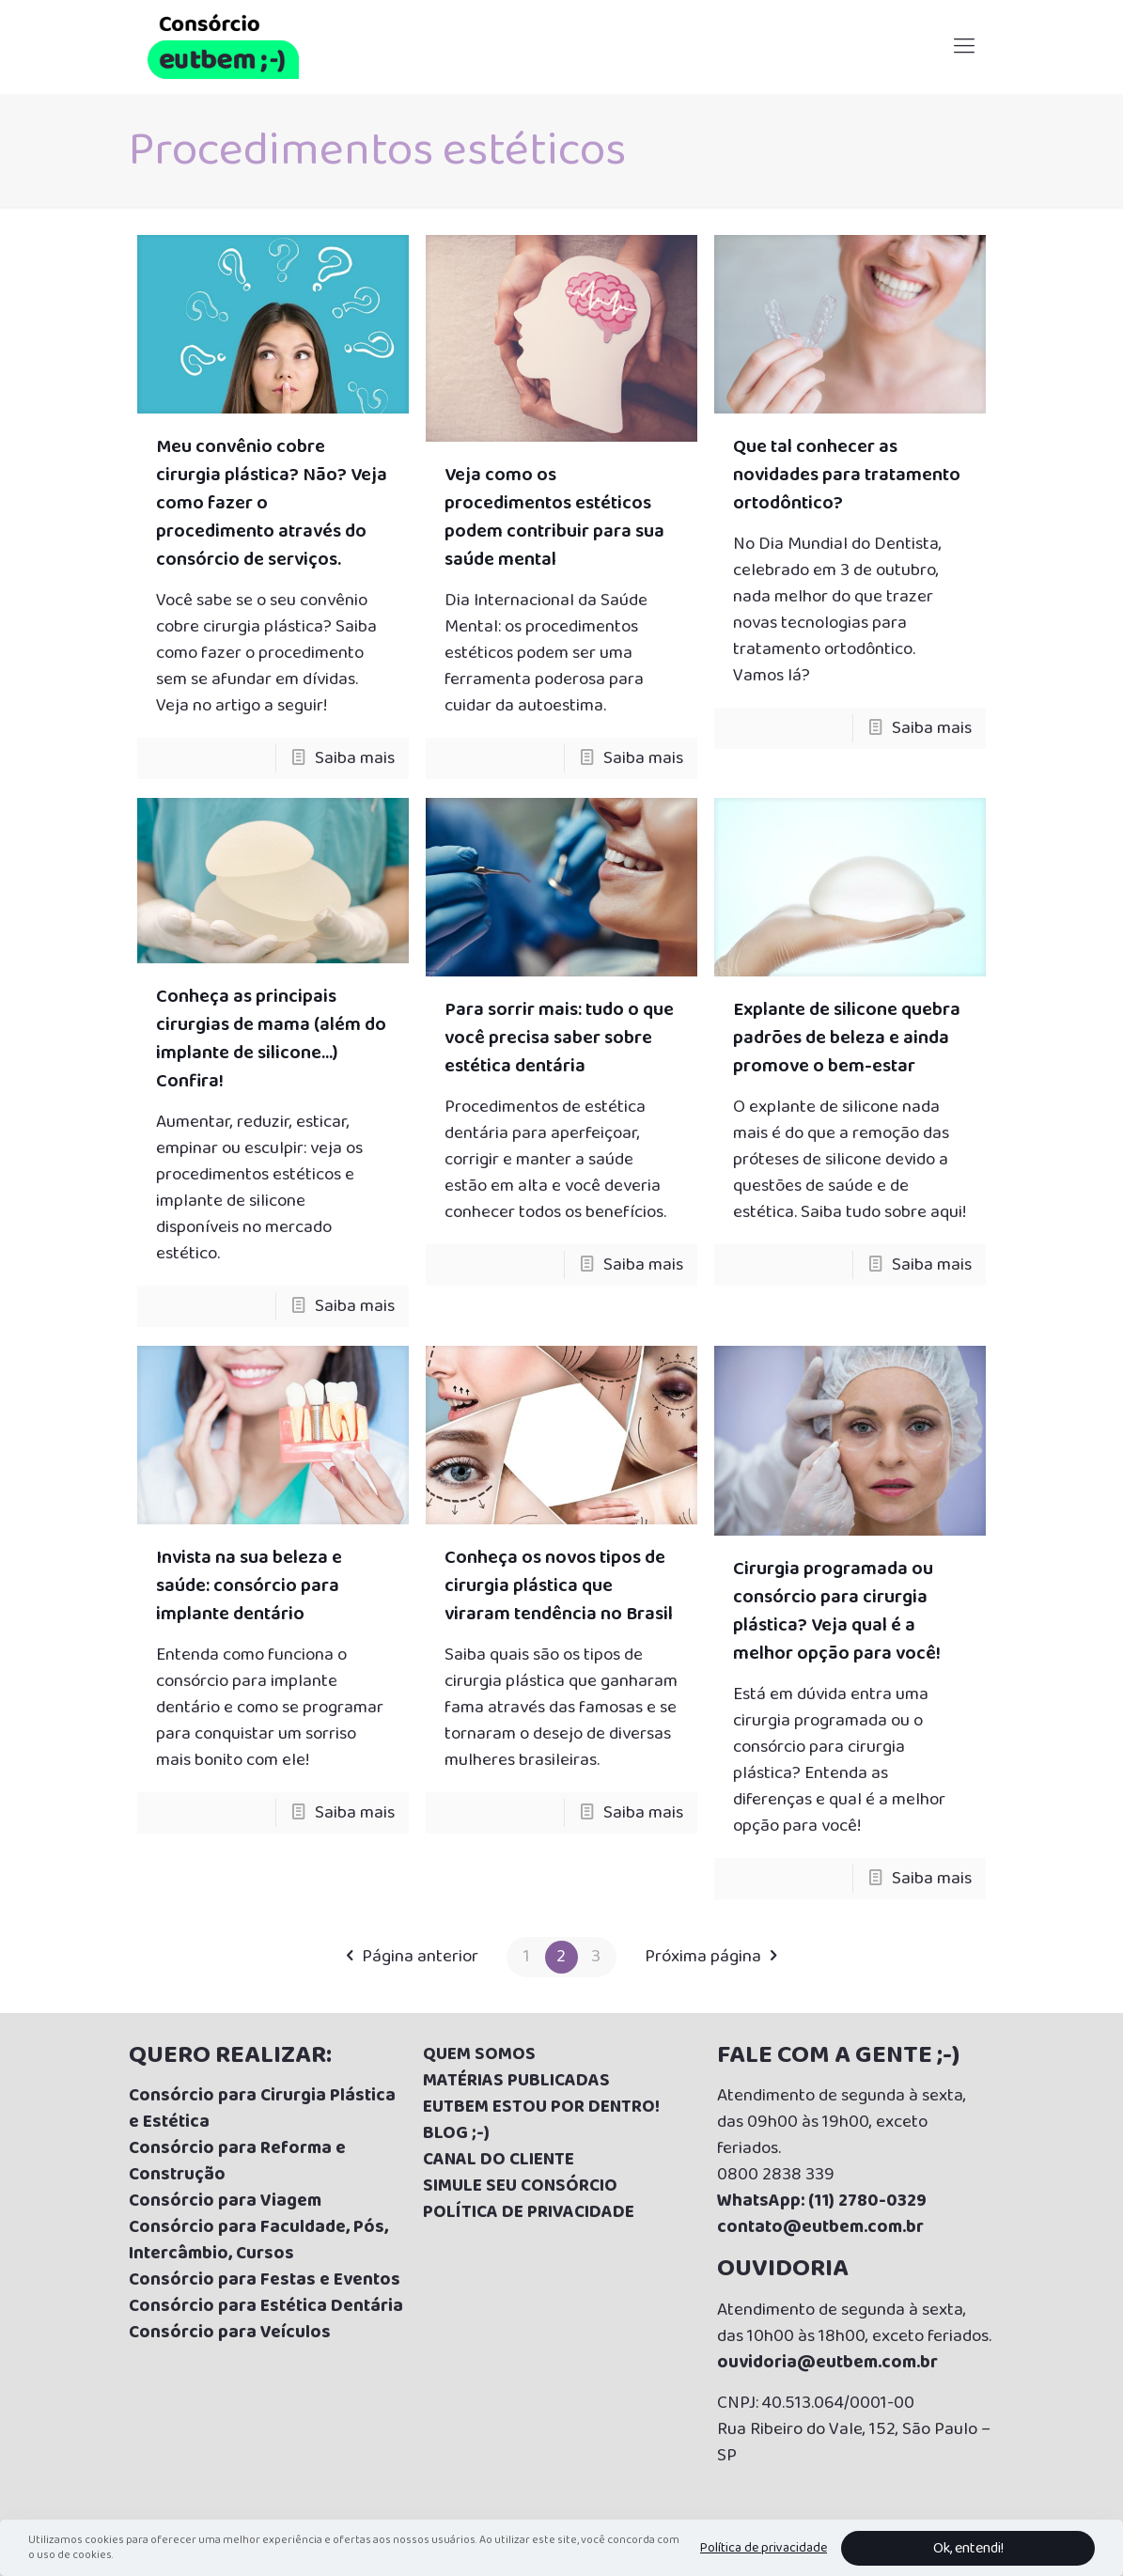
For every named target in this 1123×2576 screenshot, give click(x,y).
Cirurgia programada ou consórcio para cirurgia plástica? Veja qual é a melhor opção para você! (837, 1610)
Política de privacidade (763, 2547)
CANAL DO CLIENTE (498, 2160)
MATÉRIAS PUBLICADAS (516, 2081)
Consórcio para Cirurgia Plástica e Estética (262, 2109)
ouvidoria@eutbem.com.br (827, 2363)
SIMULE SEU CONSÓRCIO (520, 2186)
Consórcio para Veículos (230, 2332)
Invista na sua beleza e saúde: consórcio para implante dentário (249, 1585)
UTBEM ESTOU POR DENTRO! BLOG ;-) (541, 2120)
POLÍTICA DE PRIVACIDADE (528, 2212)
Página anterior (407, 1957)
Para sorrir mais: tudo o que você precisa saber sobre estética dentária (559, 1037)
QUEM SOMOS (479, 2054)
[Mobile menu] (964, 47)
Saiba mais (355, 758)
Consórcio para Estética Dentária (266, 2306)
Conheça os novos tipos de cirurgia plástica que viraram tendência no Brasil (559, 1585)
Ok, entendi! (968, 2548)
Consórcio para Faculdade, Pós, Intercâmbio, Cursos (258, 2240)
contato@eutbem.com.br (820, 2227)
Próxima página (716, 1957)
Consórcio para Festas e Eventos (264, 2280)
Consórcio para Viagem (225, 2201)
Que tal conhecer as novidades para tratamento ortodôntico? (846, 474)
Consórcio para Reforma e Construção (237, 2161)
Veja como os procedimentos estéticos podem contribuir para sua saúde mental (554, 517)
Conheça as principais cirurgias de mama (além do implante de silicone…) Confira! (271, 1038)
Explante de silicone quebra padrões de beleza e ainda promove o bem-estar (846, 1037)
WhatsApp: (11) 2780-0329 (822, 2201)
